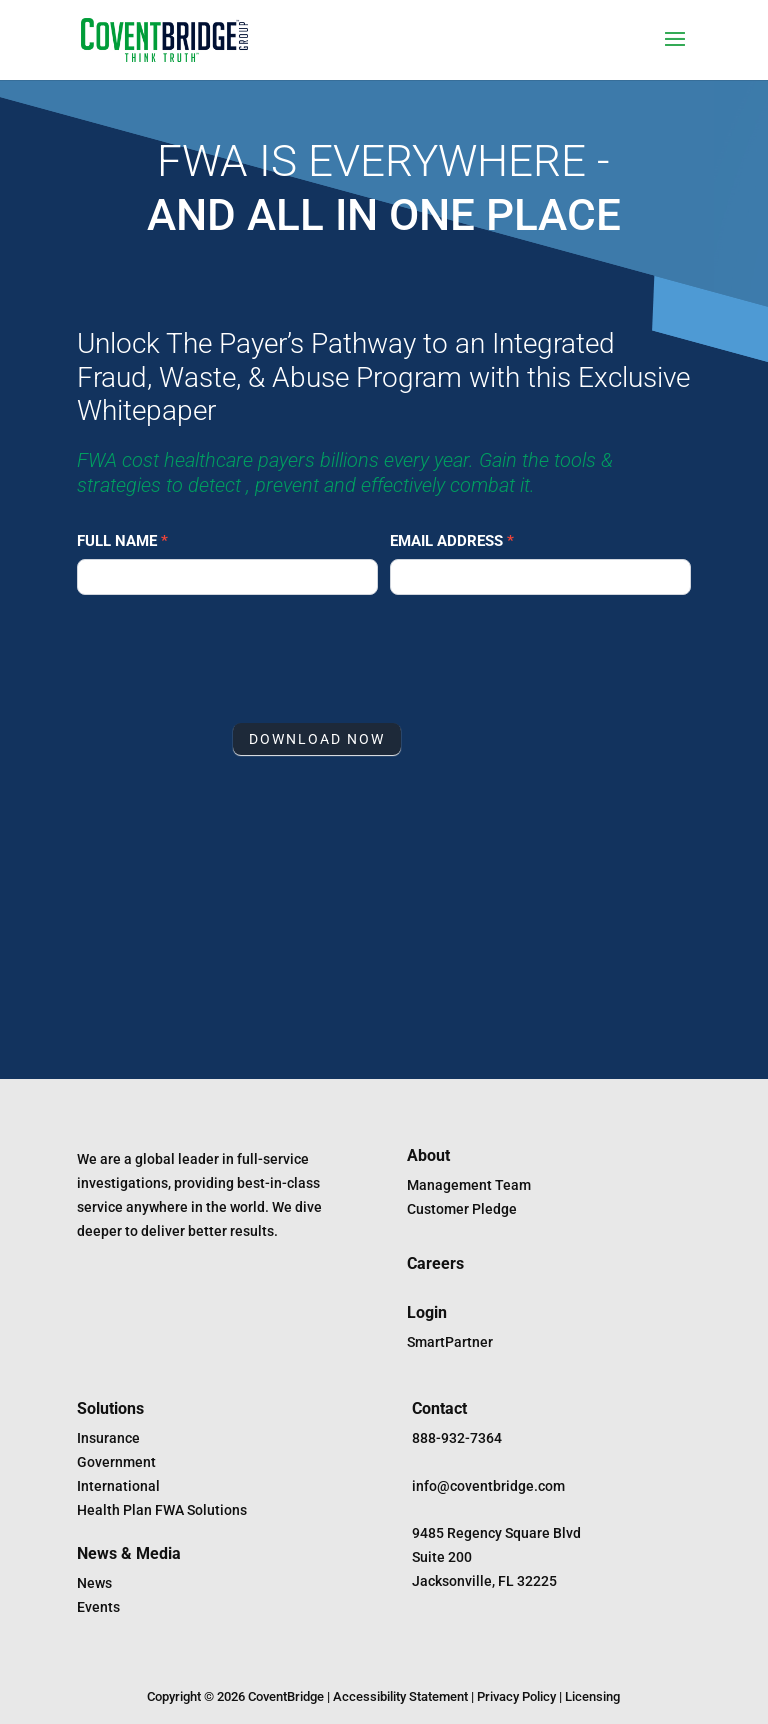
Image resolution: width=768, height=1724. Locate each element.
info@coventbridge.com (488, 1486)
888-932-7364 (457, 1438)
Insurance (108, 1438)
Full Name (122, 541)
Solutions (110, 1408)
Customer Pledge (462, 1209)
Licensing (592, 1696)
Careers (435, 1263)
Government (116, 1462)
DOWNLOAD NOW (317, 739)
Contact (439, 1408)
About (428, 1155)
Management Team (469, 1185)
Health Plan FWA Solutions (162, 1510)
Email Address (452, 541)
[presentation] (229, 654)
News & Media (129, 1553)
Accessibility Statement (400, 1696)
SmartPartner (450, 1342)
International (118, 1486)
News (94, 1583)
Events (98, 1607)
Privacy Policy (516, 1696)
